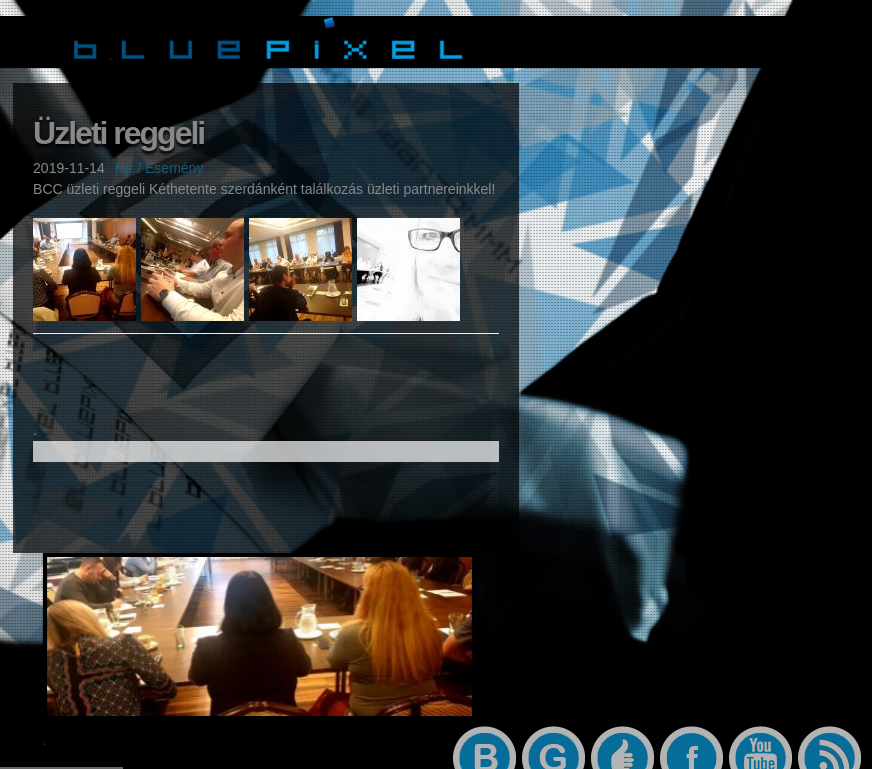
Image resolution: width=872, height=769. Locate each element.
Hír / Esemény (159, 169)
